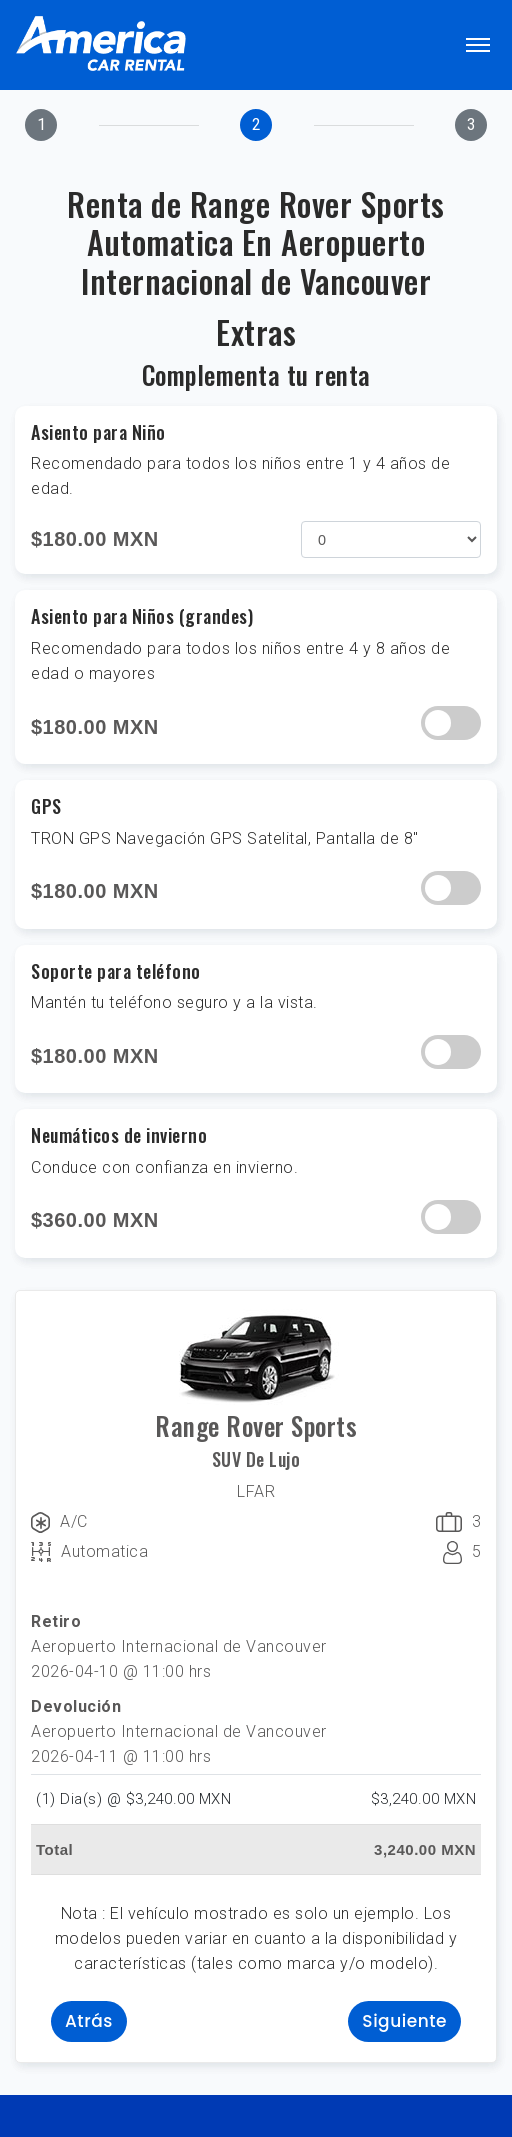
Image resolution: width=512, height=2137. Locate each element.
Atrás (89, 2021)
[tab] (41, 125)
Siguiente (404, 2021)
